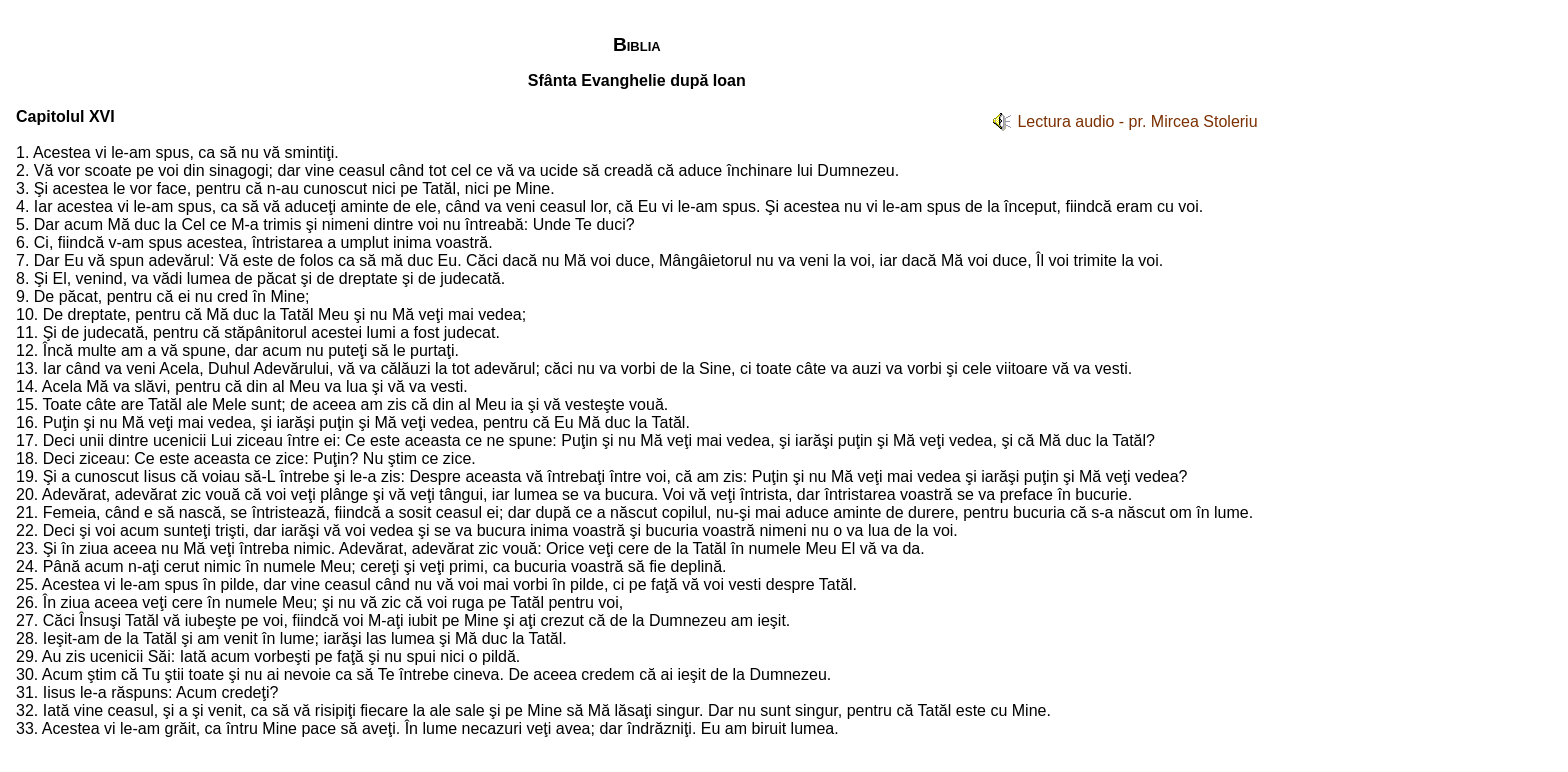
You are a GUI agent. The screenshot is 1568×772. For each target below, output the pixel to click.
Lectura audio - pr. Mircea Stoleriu (1137, 121)
